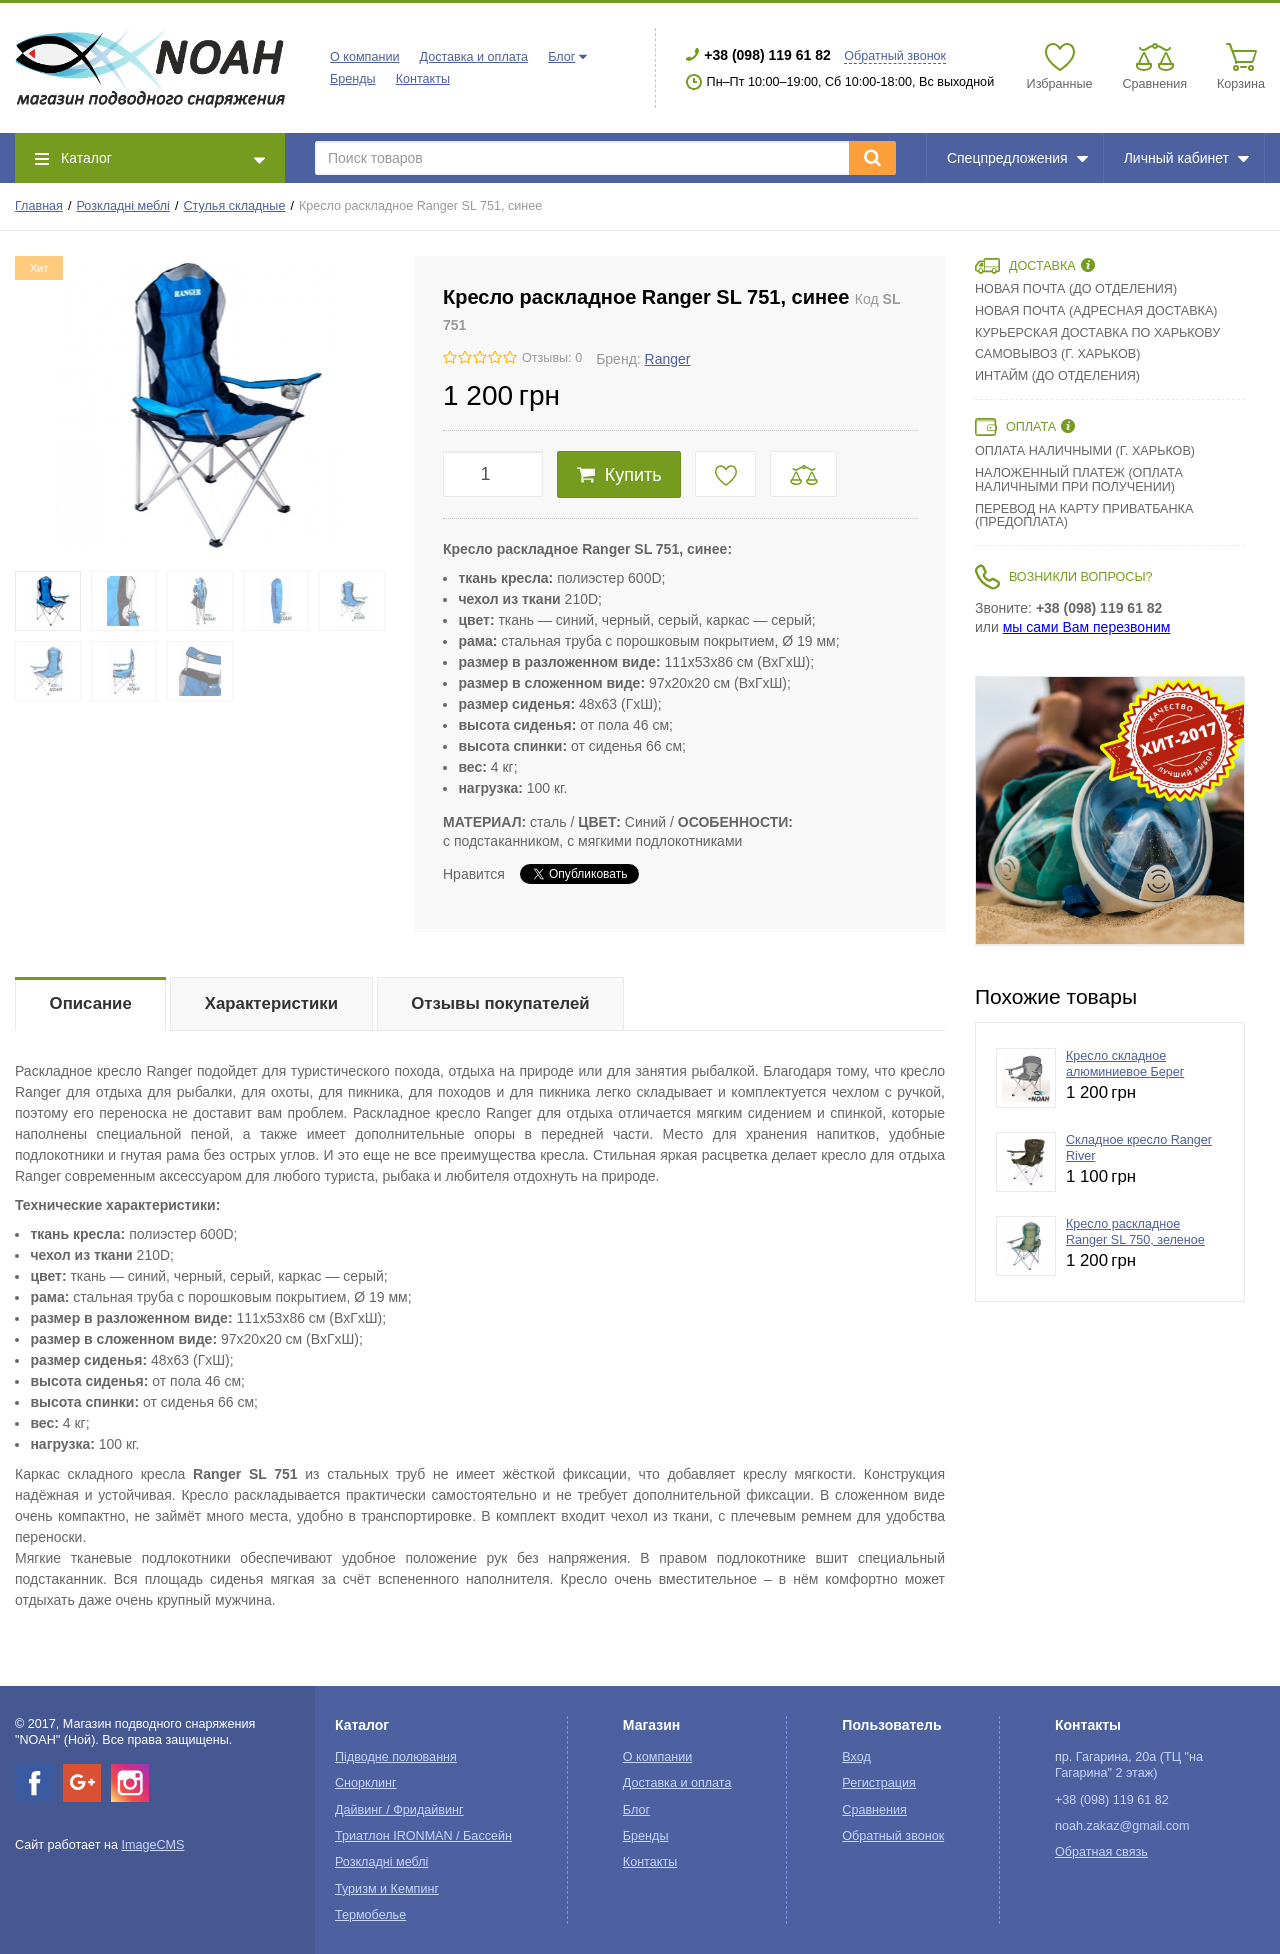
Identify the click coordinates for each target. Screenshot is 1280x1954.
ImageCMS (152, 1845)
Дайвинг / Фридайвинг (399, 1810)
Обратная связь (1101, 1852)
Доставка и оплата (473, 57)
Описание (91, 1003)
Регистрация (879, 1783)
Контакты (423, 79)
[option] (1110, 811)
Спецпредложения (1017, 158)
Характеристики (271, 1003)
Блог (561, 57)
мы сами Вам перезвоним (1087, 627)
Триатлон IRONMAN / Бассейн (423, 1836)
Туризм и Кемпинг (387, 1889)
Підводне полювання (396, 1757)
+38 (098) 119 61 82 (767, 55)
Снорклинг (366, 1783)
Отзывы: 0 (552, 358)
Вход (856, 1757)
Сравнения (874, 1810)
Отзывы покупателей (500, 1003)
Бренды (353, 79)
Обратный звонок (895, 56)
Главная (39, 206)
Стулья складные (234, 206)
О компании (364, 57)
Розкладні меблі (123, 206)
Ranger (668, 359)
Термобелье (370, 1915)
